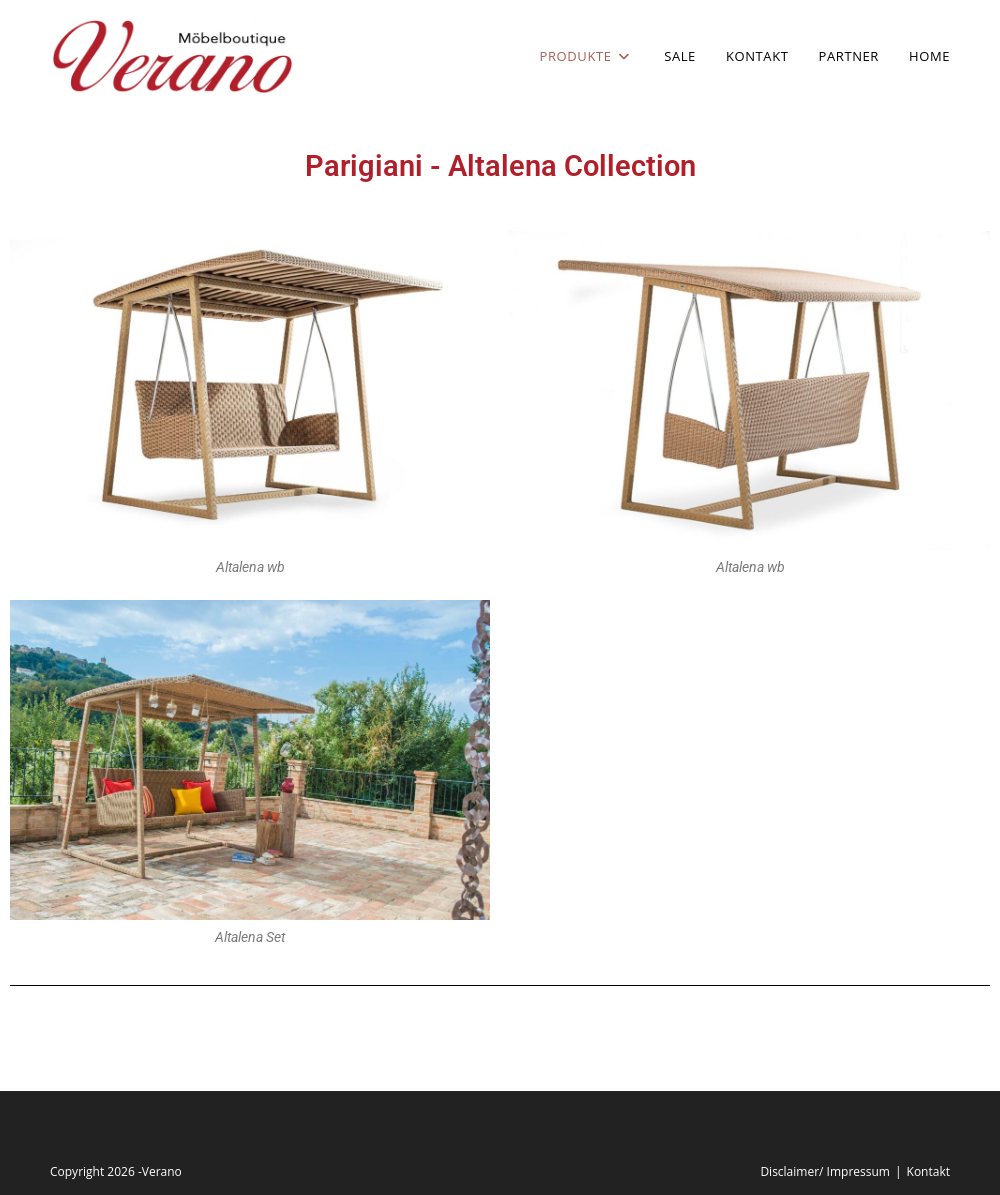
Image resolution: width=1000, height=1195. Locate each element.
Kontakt (928, 1171)
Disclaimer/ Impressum (825, 1171)
